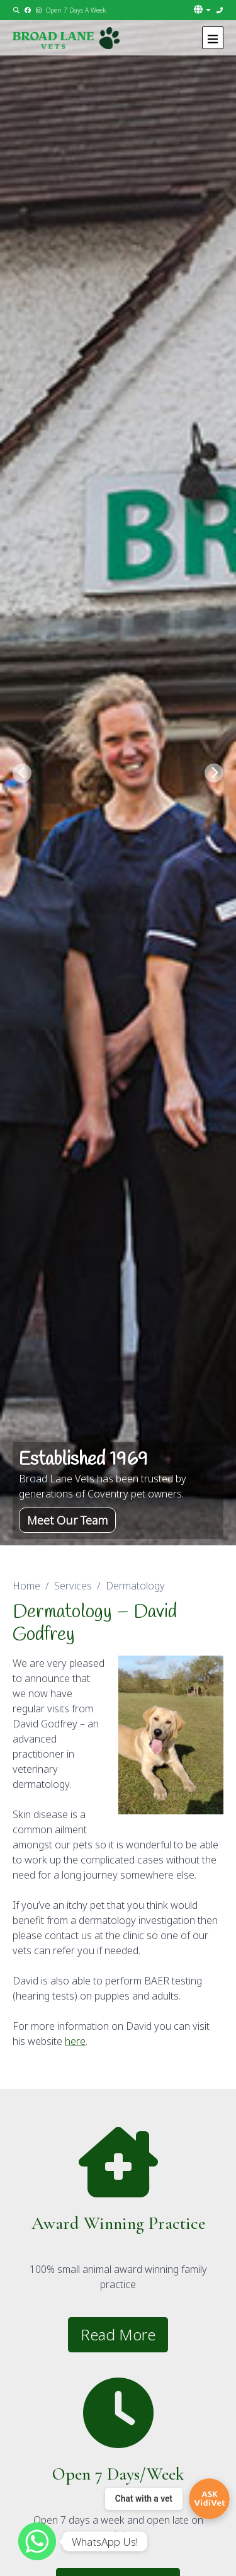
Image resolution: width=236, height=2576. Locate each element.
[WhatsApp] (37, 2541)
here (75, 2041)
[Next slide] (214, 773)
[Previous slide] (22, 773)
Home (26, 1586)
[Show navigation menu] (212, 37)
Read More (118, 2334)
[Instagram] (39, 10)
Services (73, 1586)
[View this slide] (118, 772)
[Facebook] (28, 10)
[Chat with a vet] (167, 2498)
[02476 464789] (220, 10)
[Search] (17, 10)
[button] (203, 9)
